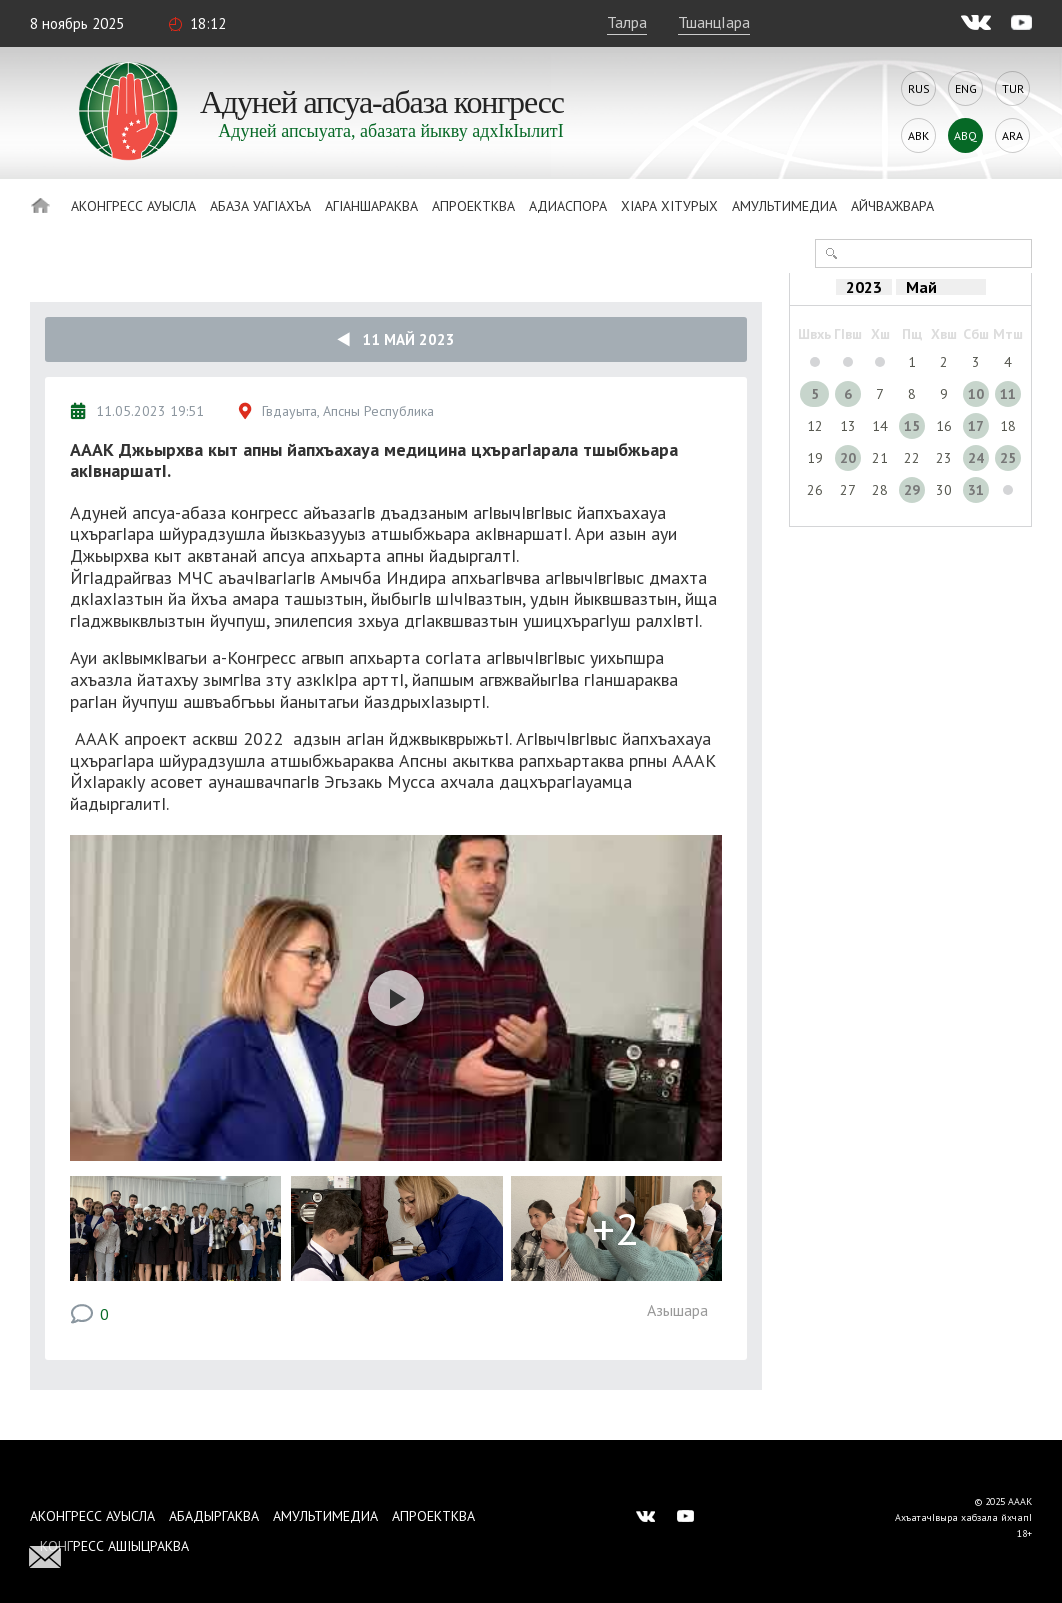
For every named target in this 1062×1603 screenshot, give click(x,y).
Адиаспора (568, 206)
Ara (1012, 135)
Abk (918, 135)
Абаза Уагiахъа (260, 206)
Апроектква (473, 206)
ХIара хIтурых (669, 206)
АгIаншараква (371, 206)
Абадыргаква (214, 1516)
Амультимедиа (784, 206)
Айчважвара (892, 206)
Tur (1013, 88)
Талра (627, 22)
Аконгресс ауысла (133, 206)
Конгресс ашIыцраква (114, 1546)
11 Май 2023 (396, 339)
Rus (919, 88)
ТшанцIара (714, 22)
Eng (966, 88)
